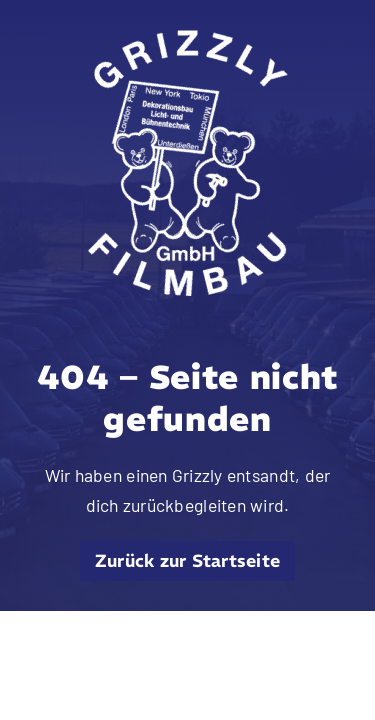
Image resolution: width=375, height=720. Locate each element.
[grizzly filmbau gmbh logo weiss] (188, 39)
